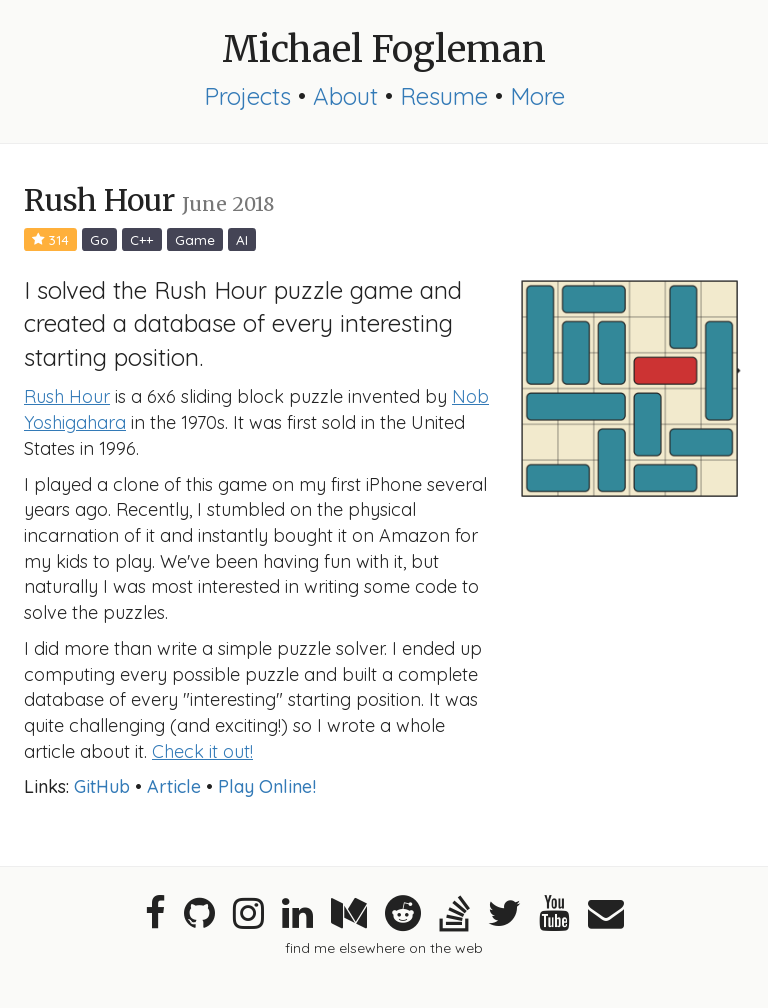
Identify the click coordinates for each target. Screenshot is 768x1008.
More (537, 96)
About (345, 96)
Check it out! (202, 751)
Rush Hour (67, 396)
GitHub (102, 786)
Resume (444, 96)
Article (174, 786)
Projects (247, 96)
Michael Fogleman (384, 49)
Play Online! (267, 786)
